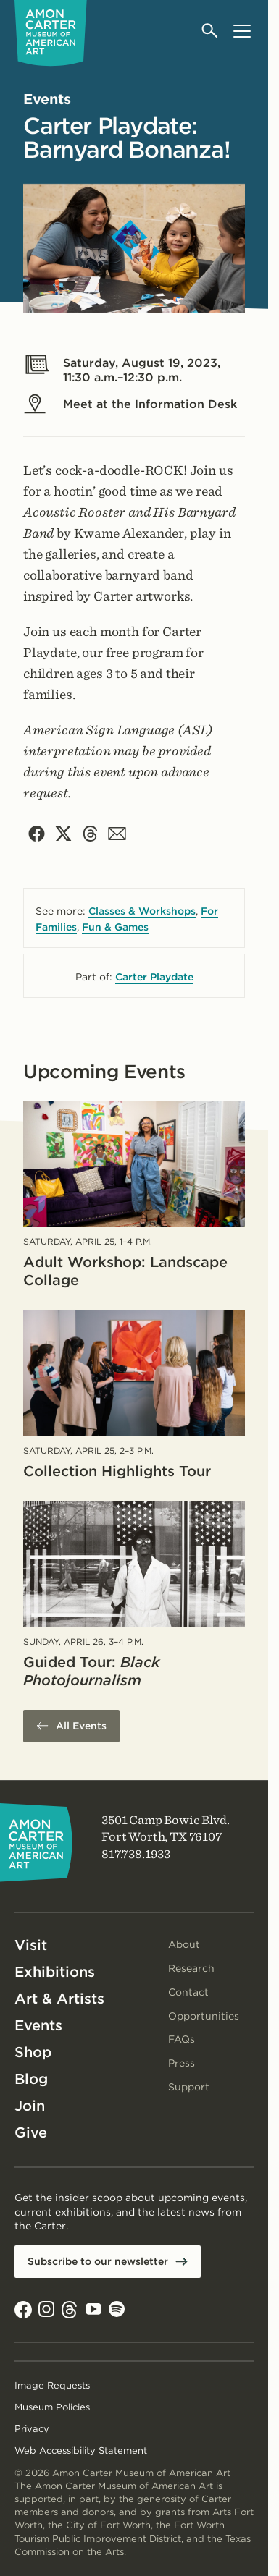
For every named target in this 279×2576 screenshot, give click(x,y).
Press (181, 2063)
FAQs (181, 2039)
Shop (32, 2052)
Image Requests (52, 2385)
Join (29, 2105)
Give (30, 2132)
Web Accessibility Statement (80, 2450)
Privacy (31, 2428)
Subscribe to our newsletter (98, 2261)
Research (191, 1968)
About (184, 1944)
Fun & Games (115, 927)
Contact (188, 1992)
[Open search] (210, 30)
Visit (30, 1945)
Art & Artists (59, 1998)
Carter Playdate (154, 977)
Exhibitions (54, 1971)
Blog (31, 2079)
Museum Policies (52, 2407)
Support (188, 2087)
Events (38, 2025)
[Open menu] (241, 30)
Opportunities (203, 2016)
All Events (81, 1726)
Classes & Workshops (142, 911)
